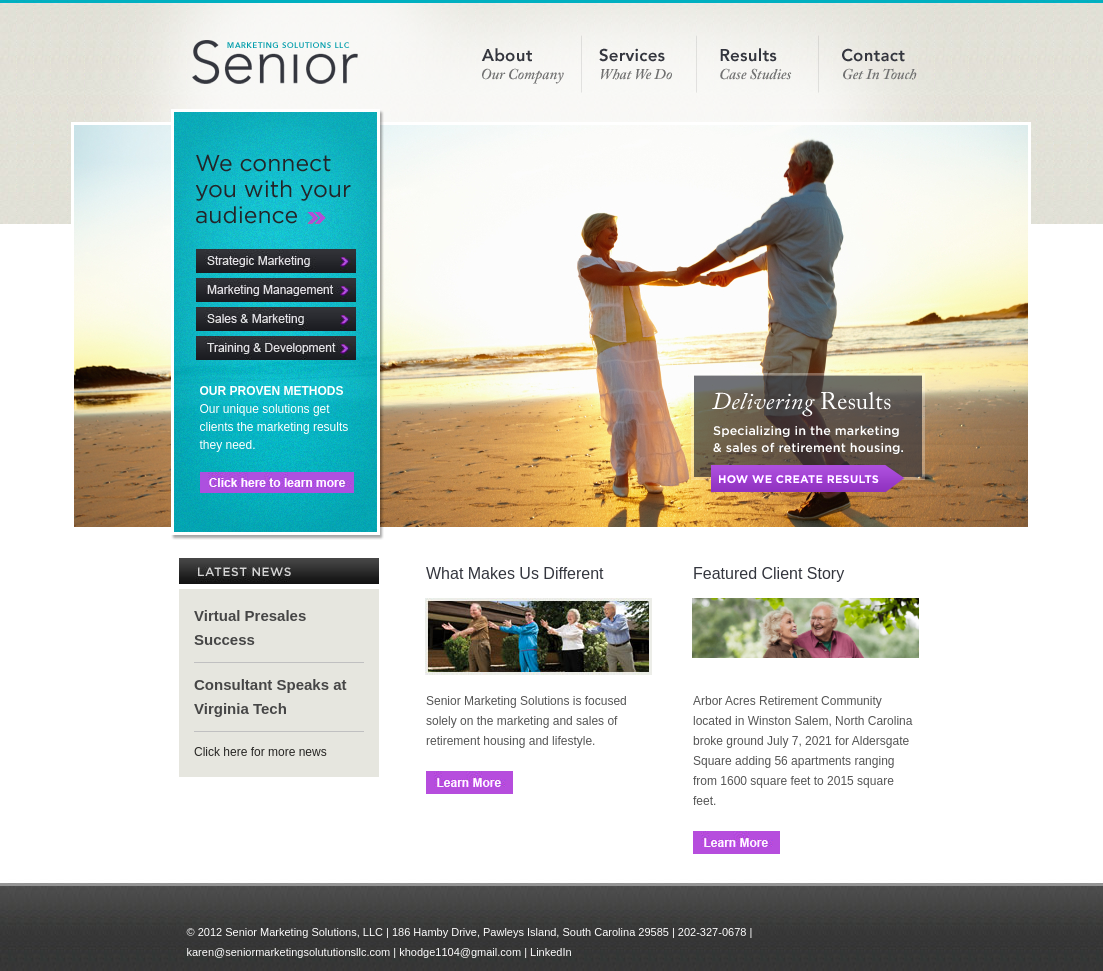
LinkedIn (551, 952)
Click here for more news (260, 752)
